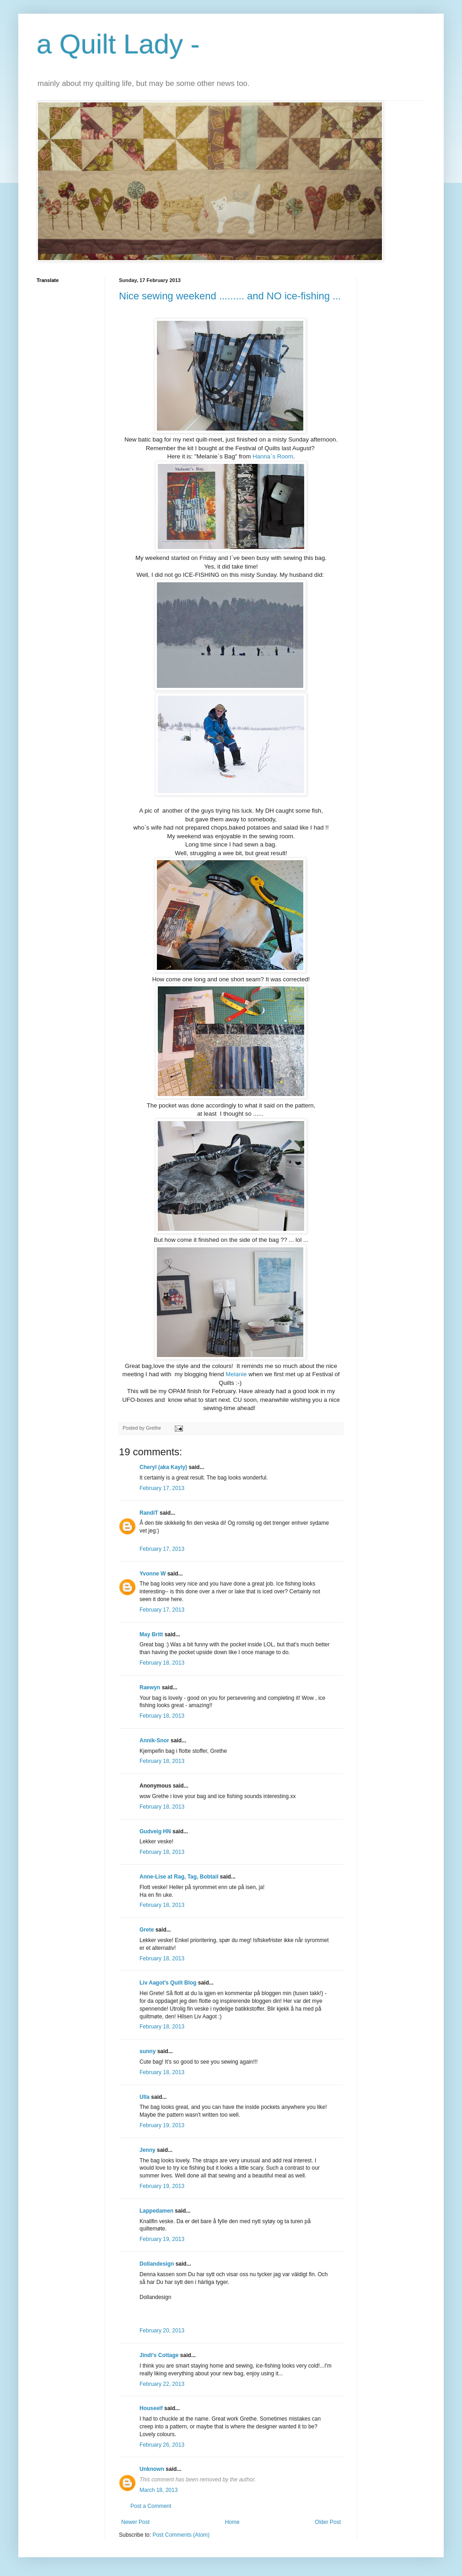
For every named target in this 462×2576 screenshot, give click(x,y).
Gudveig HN (155, 1831)
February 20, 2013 (162, 2330)
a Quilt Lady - (118, 44)
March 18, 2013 (158, 2490)
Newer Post (135, 2522)
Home (232, 2522)
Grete (147, 1930)
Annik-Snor (154, 1740)
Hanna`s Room (272, 456)
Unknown (152, 2469)
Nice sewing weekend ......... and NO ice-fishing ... (230, 296)
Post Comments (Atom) (181, 2535)
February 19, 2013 (162, 2125)
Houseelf (151, 2408)
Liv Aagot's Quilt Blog (168, 1983)
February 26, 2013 (162, 2445)
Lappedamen (156, 2211)
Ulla (145, 2097)
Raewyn (150, 1687)
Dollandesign (157, 2264)
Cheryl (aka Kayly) (163, 1467)
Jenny (148, 2150)
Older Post (328, 2522)
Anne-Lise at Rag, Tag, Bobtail (179, 1876)
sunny (148, 2051)
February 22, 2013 (162, 2384)
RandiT (149, 1513)
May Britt (151, 1634)
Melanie (236, 1374)
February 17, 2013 (162, 1488)
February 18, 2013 (162, 1663)
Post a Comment (150, 2506)
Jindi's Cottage (159, 2355)
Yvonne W (153, 1573)
